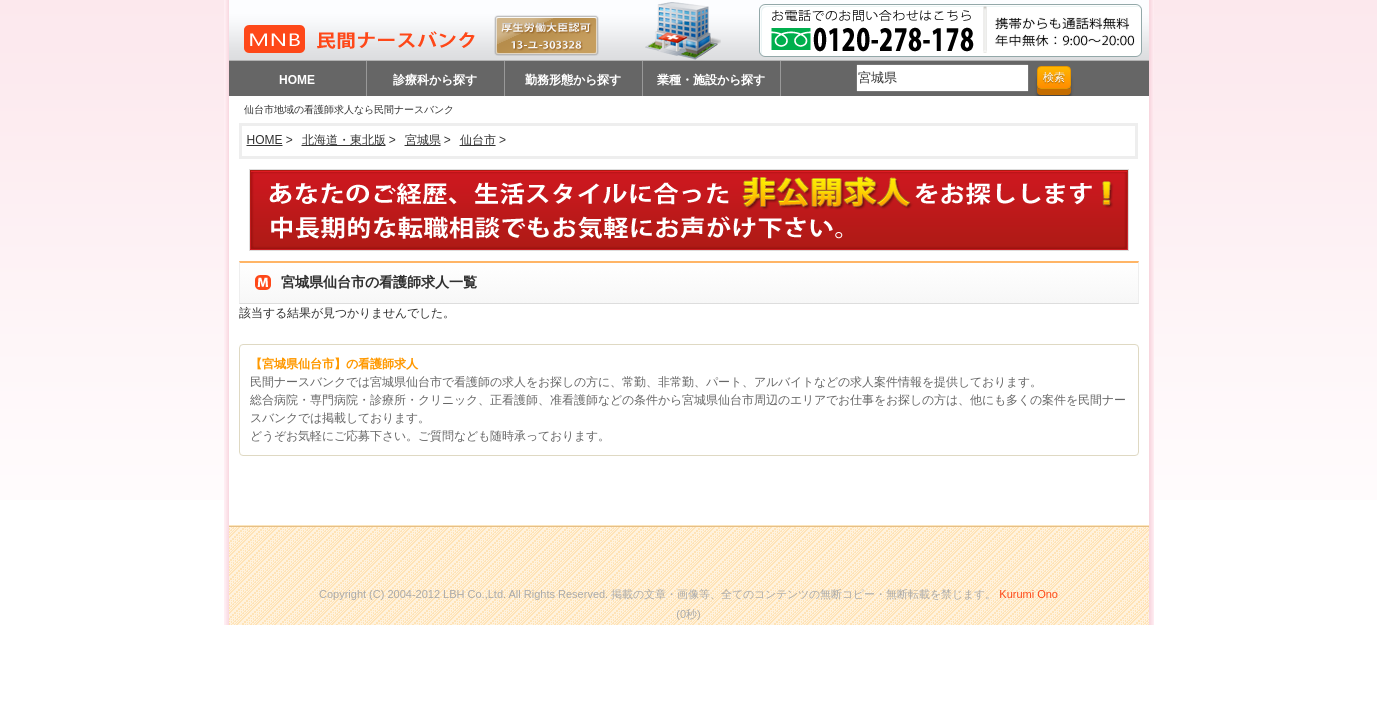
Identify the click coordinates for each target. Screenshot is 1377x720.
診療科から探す (435, 80)
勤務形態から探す (573, 80)
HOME (297, 80)
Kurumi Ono (1028, 594)
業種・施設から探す (711, 80)
